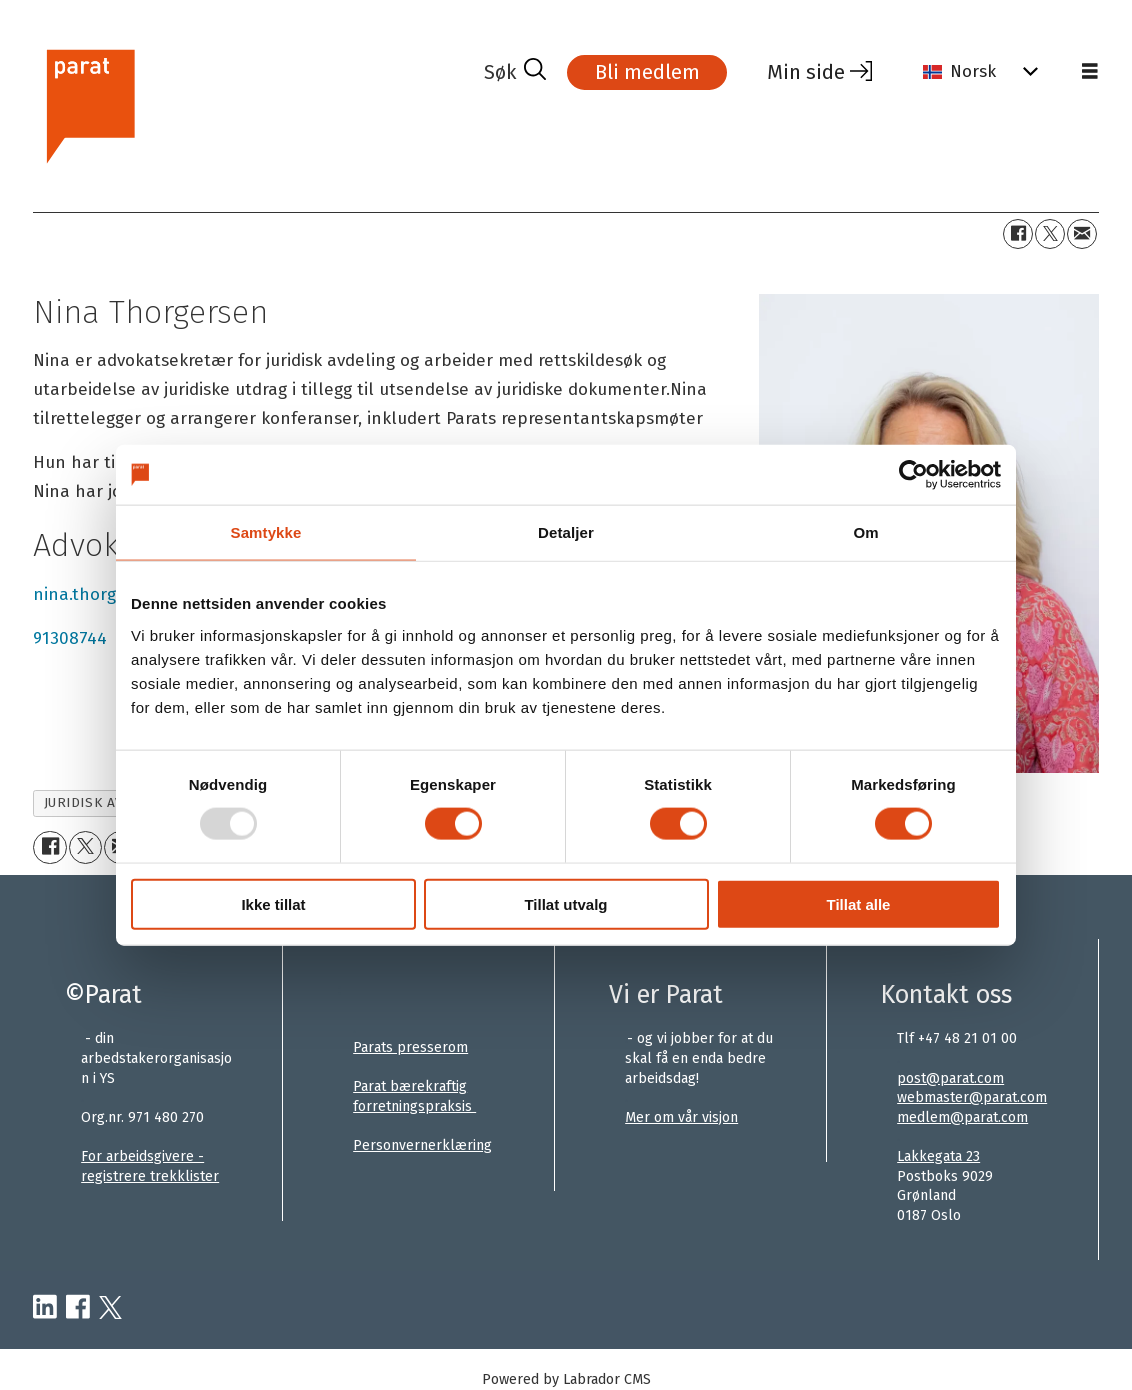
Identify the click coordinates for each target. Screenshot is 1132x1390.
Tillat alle (859, 903)
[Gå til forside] (89, 103)
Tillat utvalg (565, 903)
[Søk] (515, 72)
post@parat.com (950, 1078)
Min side (806, 72)
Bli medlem (647, 72)
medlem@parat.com (962, 1117)
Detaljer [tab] (566, 532)
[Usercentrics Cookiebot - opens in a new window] (913, 475)
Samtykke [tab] (266, 532)
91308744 (70, 638)
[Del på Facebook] (1018, 234)
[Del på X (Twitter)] (1050, 234)
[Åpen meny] (1090, 72)
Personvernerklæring (422, 1145)
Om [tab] (865, 532)
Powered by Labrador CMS (566, 1379)
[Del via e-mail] (1082, 234)
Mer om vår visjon (681, 1117)
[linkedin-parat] (45, 1308)
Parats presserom (410, 1047)
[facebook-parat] (78, 1308)
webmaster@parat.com (972, 1097)
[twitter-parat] (110, 1308)
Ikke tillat (273, 903)
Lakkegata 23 (938, 1156)
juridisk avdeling (108, 802)
